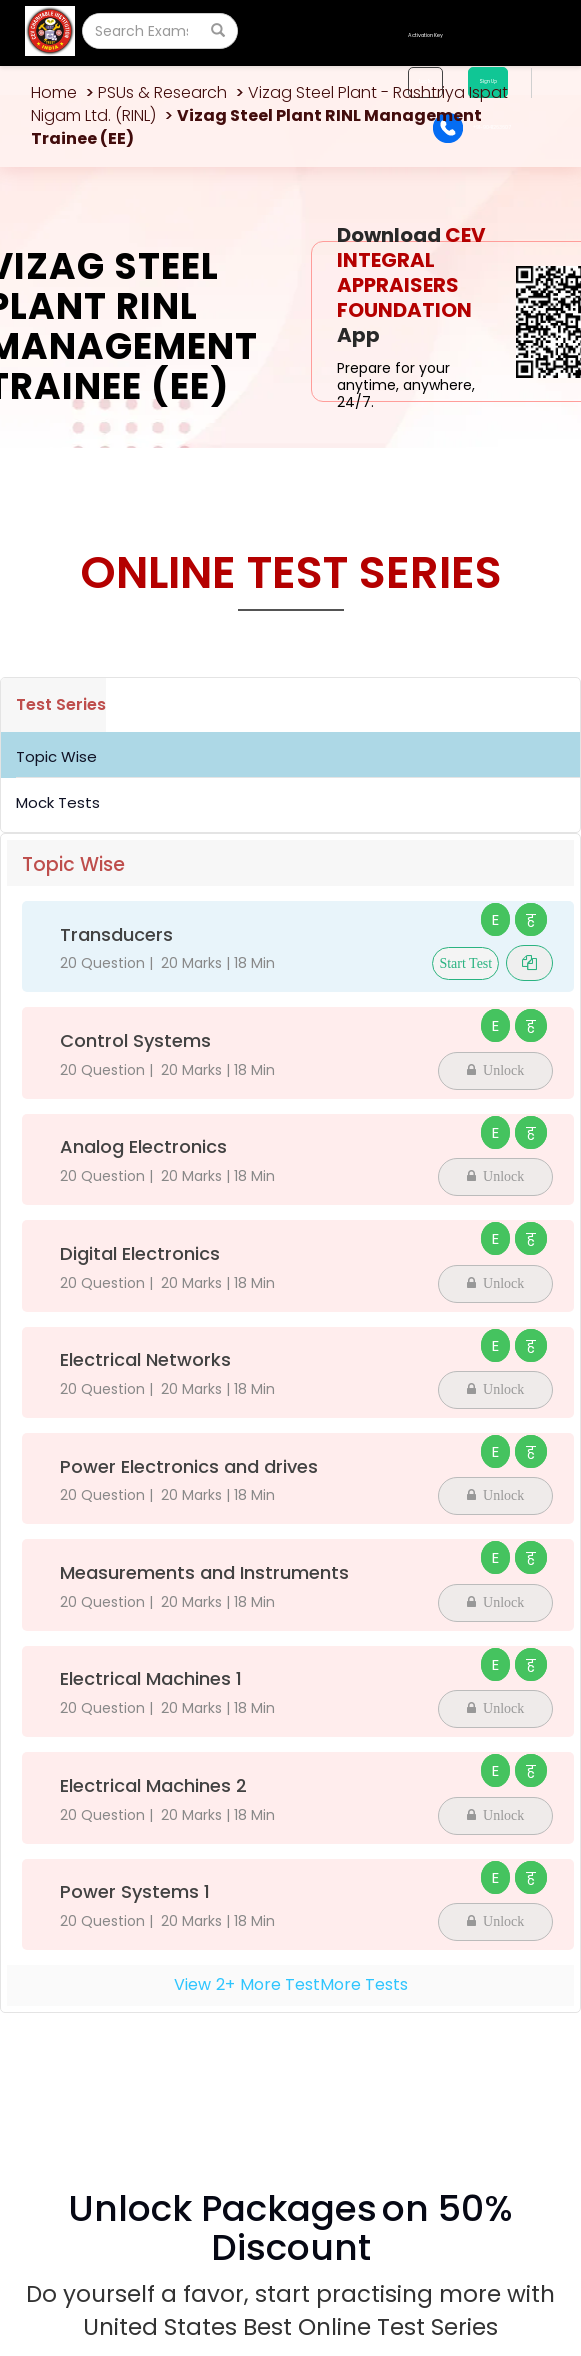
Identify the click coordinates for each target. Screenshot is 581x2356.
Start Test (465, 963)
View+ (291, 1984)
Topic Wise (56, 756)
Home (54, 92)
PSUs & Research (162, 92)
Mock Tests (58, 802)
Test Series (61, 704)
